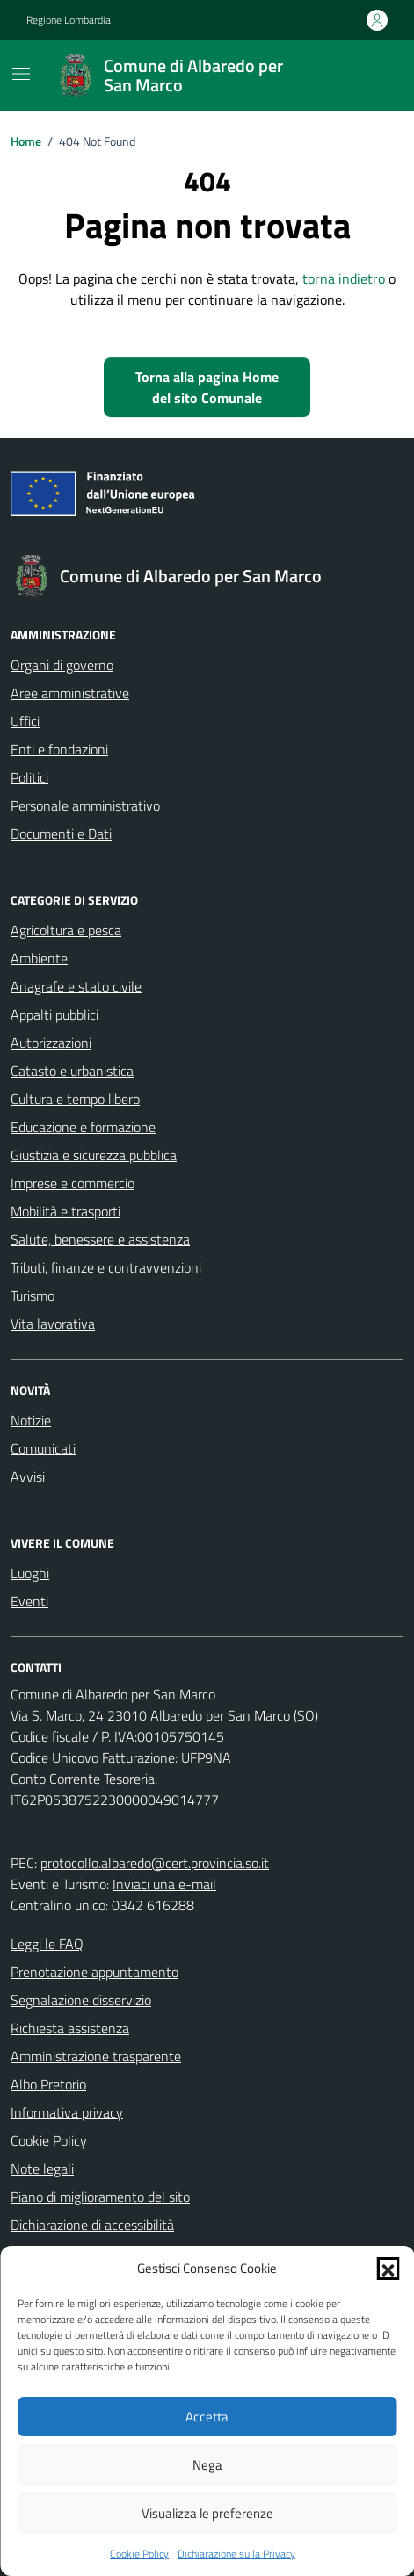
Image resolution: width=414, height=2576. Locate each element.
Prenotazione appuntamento (94, 1971)
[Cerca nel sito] (366, 75)
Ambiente (39, 958)
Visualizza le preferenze (207, 2513)
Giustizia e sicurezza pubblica (94, 1154)
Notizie (31, 1420)
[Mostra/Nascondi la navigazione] (21, 73)
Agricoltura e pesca (66, 930)
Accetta (207, 2416)
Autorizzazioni (51, 1042)
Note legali (42, 2168)
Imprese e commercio (72, 1183)
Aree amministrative (70, 693)
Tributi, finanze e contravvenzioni (106, 1267)
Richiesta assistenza (70, 2027)
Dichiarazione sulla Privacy (236, 2554)
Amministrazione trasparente (96, 2056)
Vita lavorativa (53, 1323)
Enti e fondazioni (59, 749)
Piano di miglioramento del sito (100, 2196)
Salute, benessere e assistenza (100, 1239)
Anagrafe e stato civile (76, 986)
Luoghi (30, 1573)
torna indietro (343, 278)
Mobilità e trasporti (65, 1211)
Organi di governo (62, 664)
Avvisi (28, 1476)
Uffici (25, 721)
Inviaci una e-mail (164, 1883)
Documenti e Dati (61, 833)
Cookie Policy (139, 2554)
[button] (387, 2268)
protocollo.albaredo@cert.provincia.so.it (154, 1862)
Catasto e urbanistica (72, 1070)
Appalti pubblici (54, 1014)
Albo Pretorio (48, 2084)
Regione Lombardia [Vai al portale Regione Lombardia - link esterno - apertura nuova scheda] (68, 20)
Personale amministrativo (85, 805)
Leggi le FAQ (47, 1943)
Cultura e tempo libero (75, 1098)
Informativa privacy (67, 2112)
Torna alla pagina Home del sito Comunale (207, 387)
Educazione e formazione (83, 1126)
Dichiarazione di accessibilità (92, 2224)
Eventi (29, 1601)
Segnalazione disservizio (81, 1999)
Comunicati (43, 1448)
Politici (29, 777)
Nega (207, 2465)
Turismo (32, 1295)
